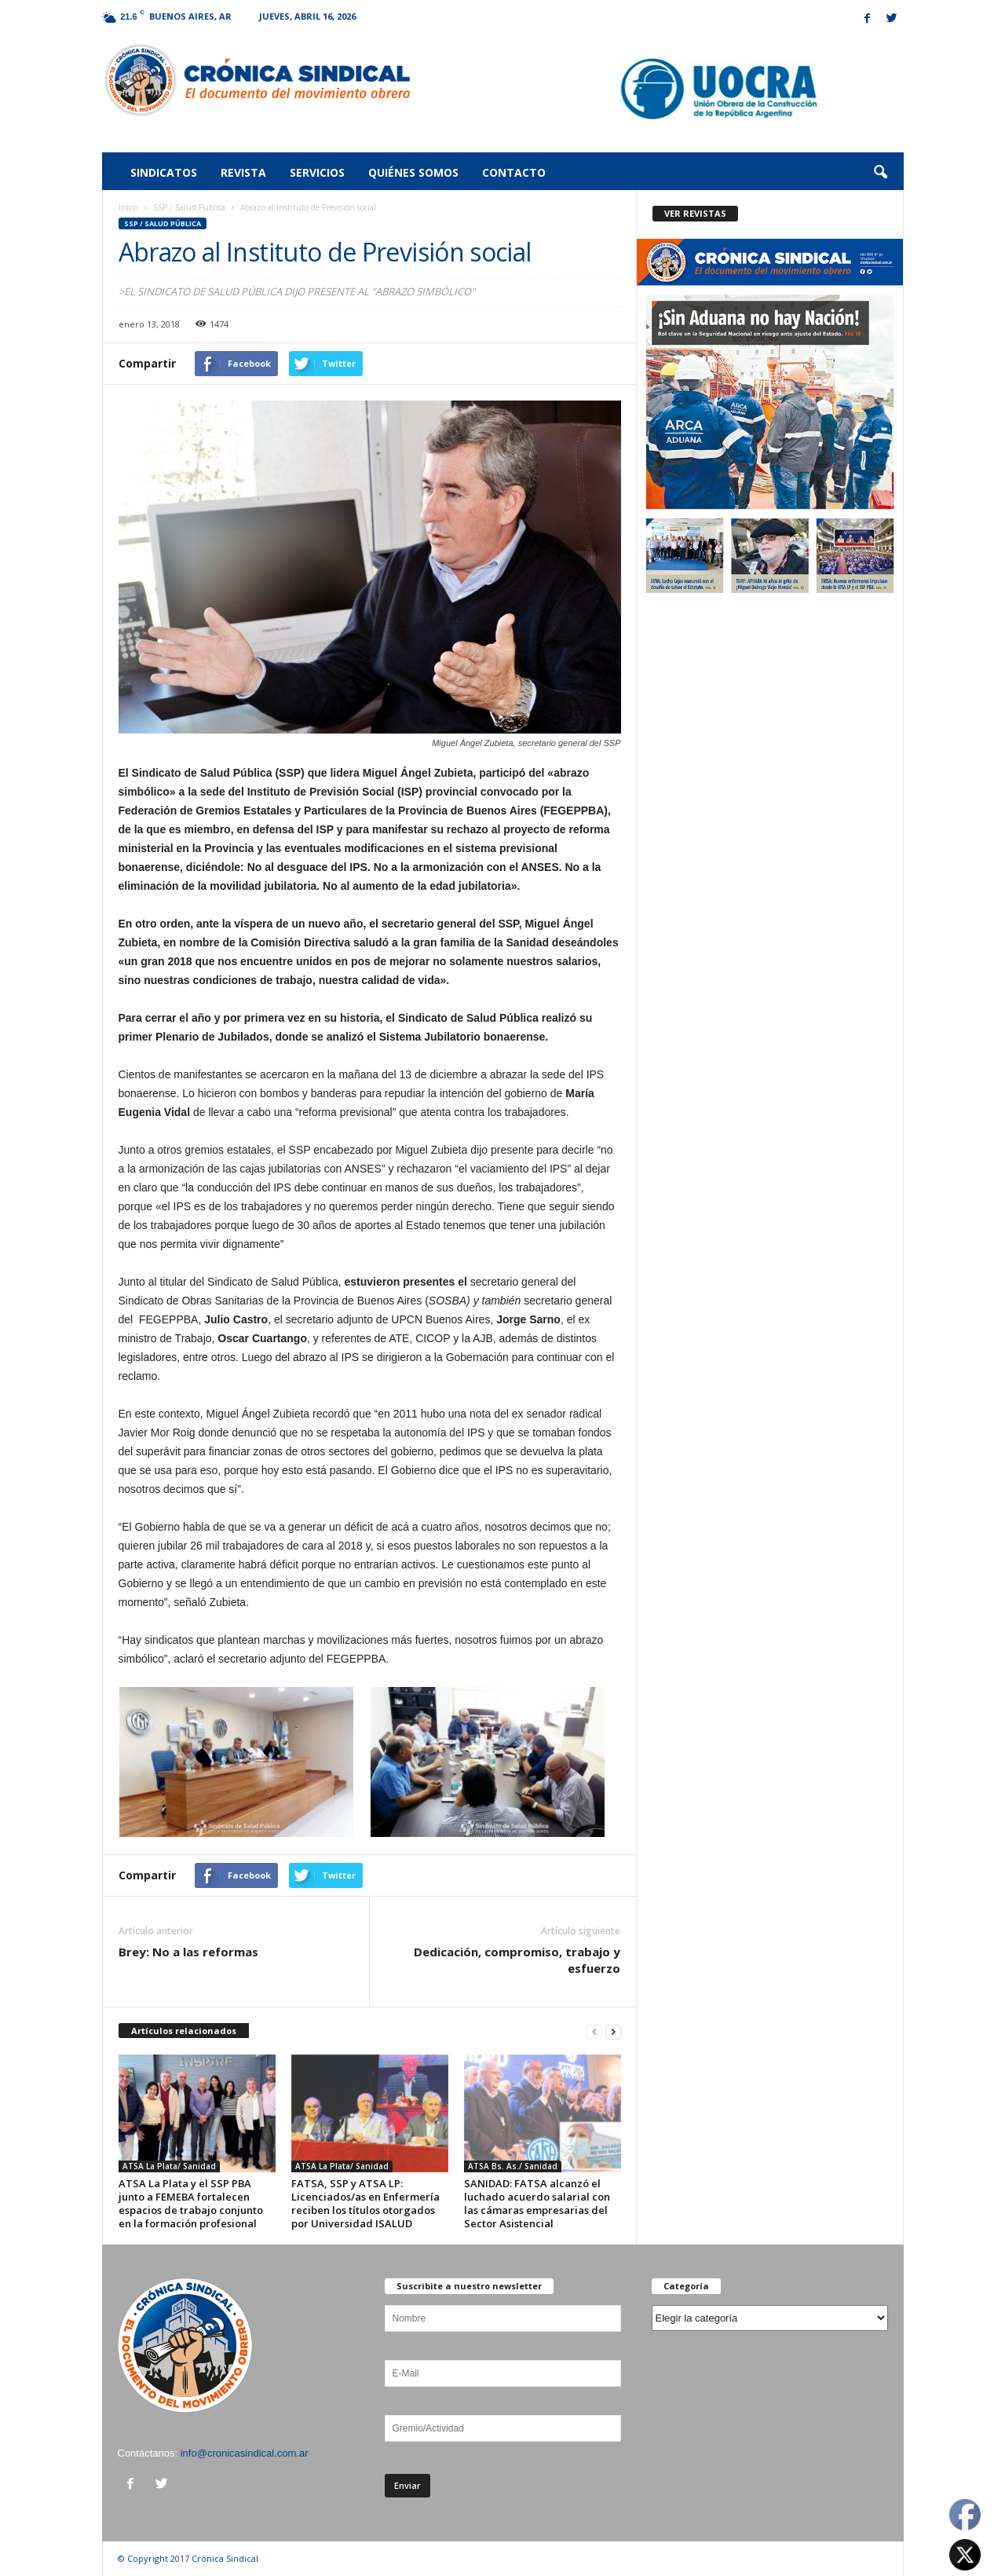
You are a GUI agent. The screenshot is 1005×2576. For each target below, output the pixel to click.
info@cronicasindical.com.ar (245, 2453)
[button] (880, 173)
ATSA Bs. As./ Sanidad (512, 2166)
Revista (243, 172)
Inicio (128, 207)
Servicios (317, 172)
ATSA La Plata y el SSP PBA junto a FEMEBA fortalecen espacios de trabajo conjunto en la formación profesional (191, 2203)
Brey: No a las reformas (188, 1951)
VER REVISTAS (695, 213)
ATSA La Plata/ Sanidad (169, 2166)
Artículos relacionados (183, 2030)
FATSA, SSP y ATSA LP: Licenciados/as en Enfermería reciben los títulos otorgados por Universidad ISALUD (365, 2203)
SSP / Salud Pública (189, 207)
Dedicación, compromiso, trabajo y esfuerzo (517, 1960)
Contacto (514, 172)
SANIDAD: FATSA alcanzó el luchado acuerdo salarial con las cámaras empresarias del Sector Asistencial (537, 2203)
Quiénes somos (413, 172)
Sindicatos (163, 172)
